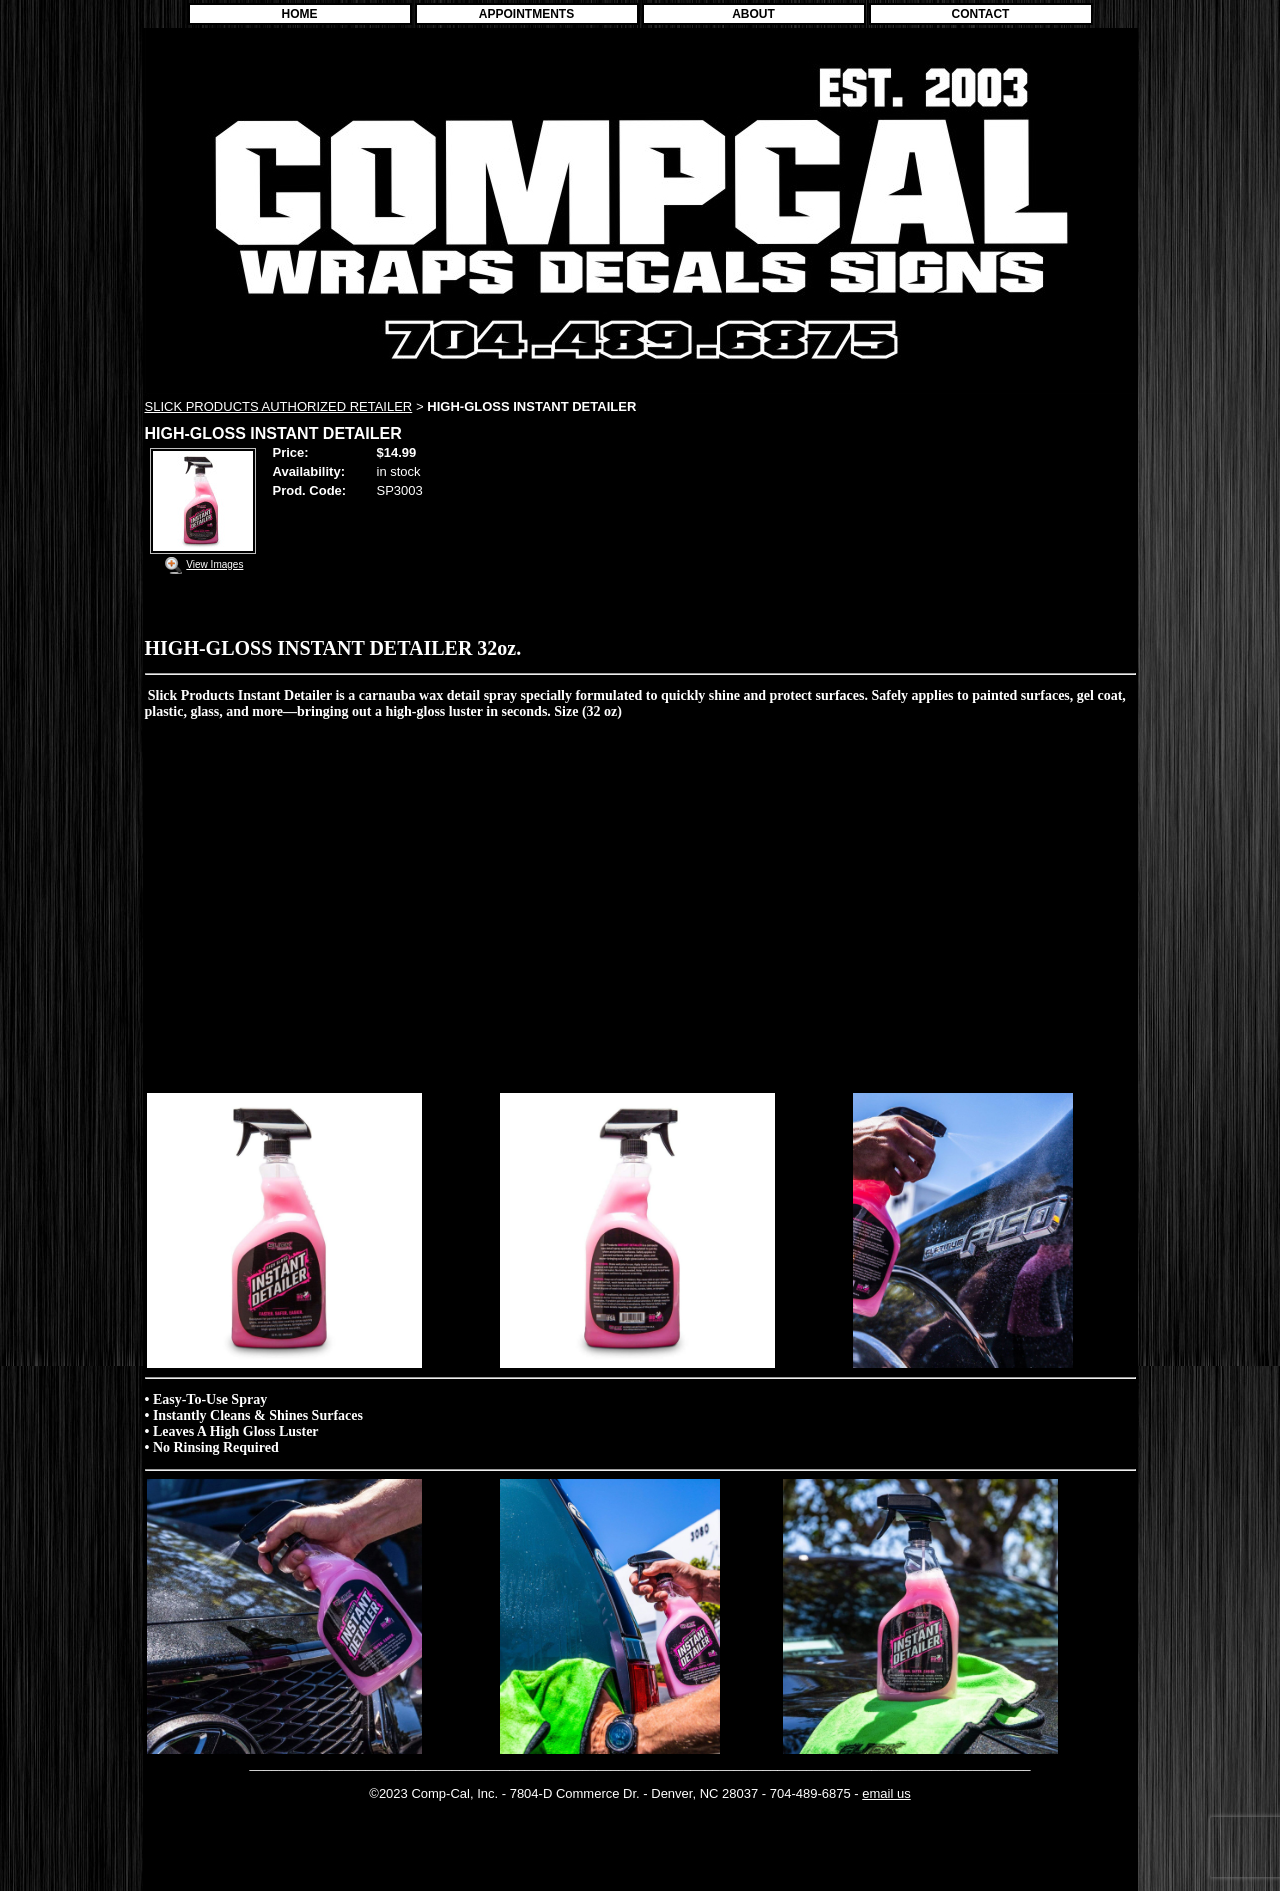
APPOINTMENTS (526, 14)
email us (886, 1793)
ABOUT (753, 14)
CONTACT (981, 14)
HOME (300, 14)
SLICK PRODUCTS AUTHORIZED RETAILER (279, 406)
